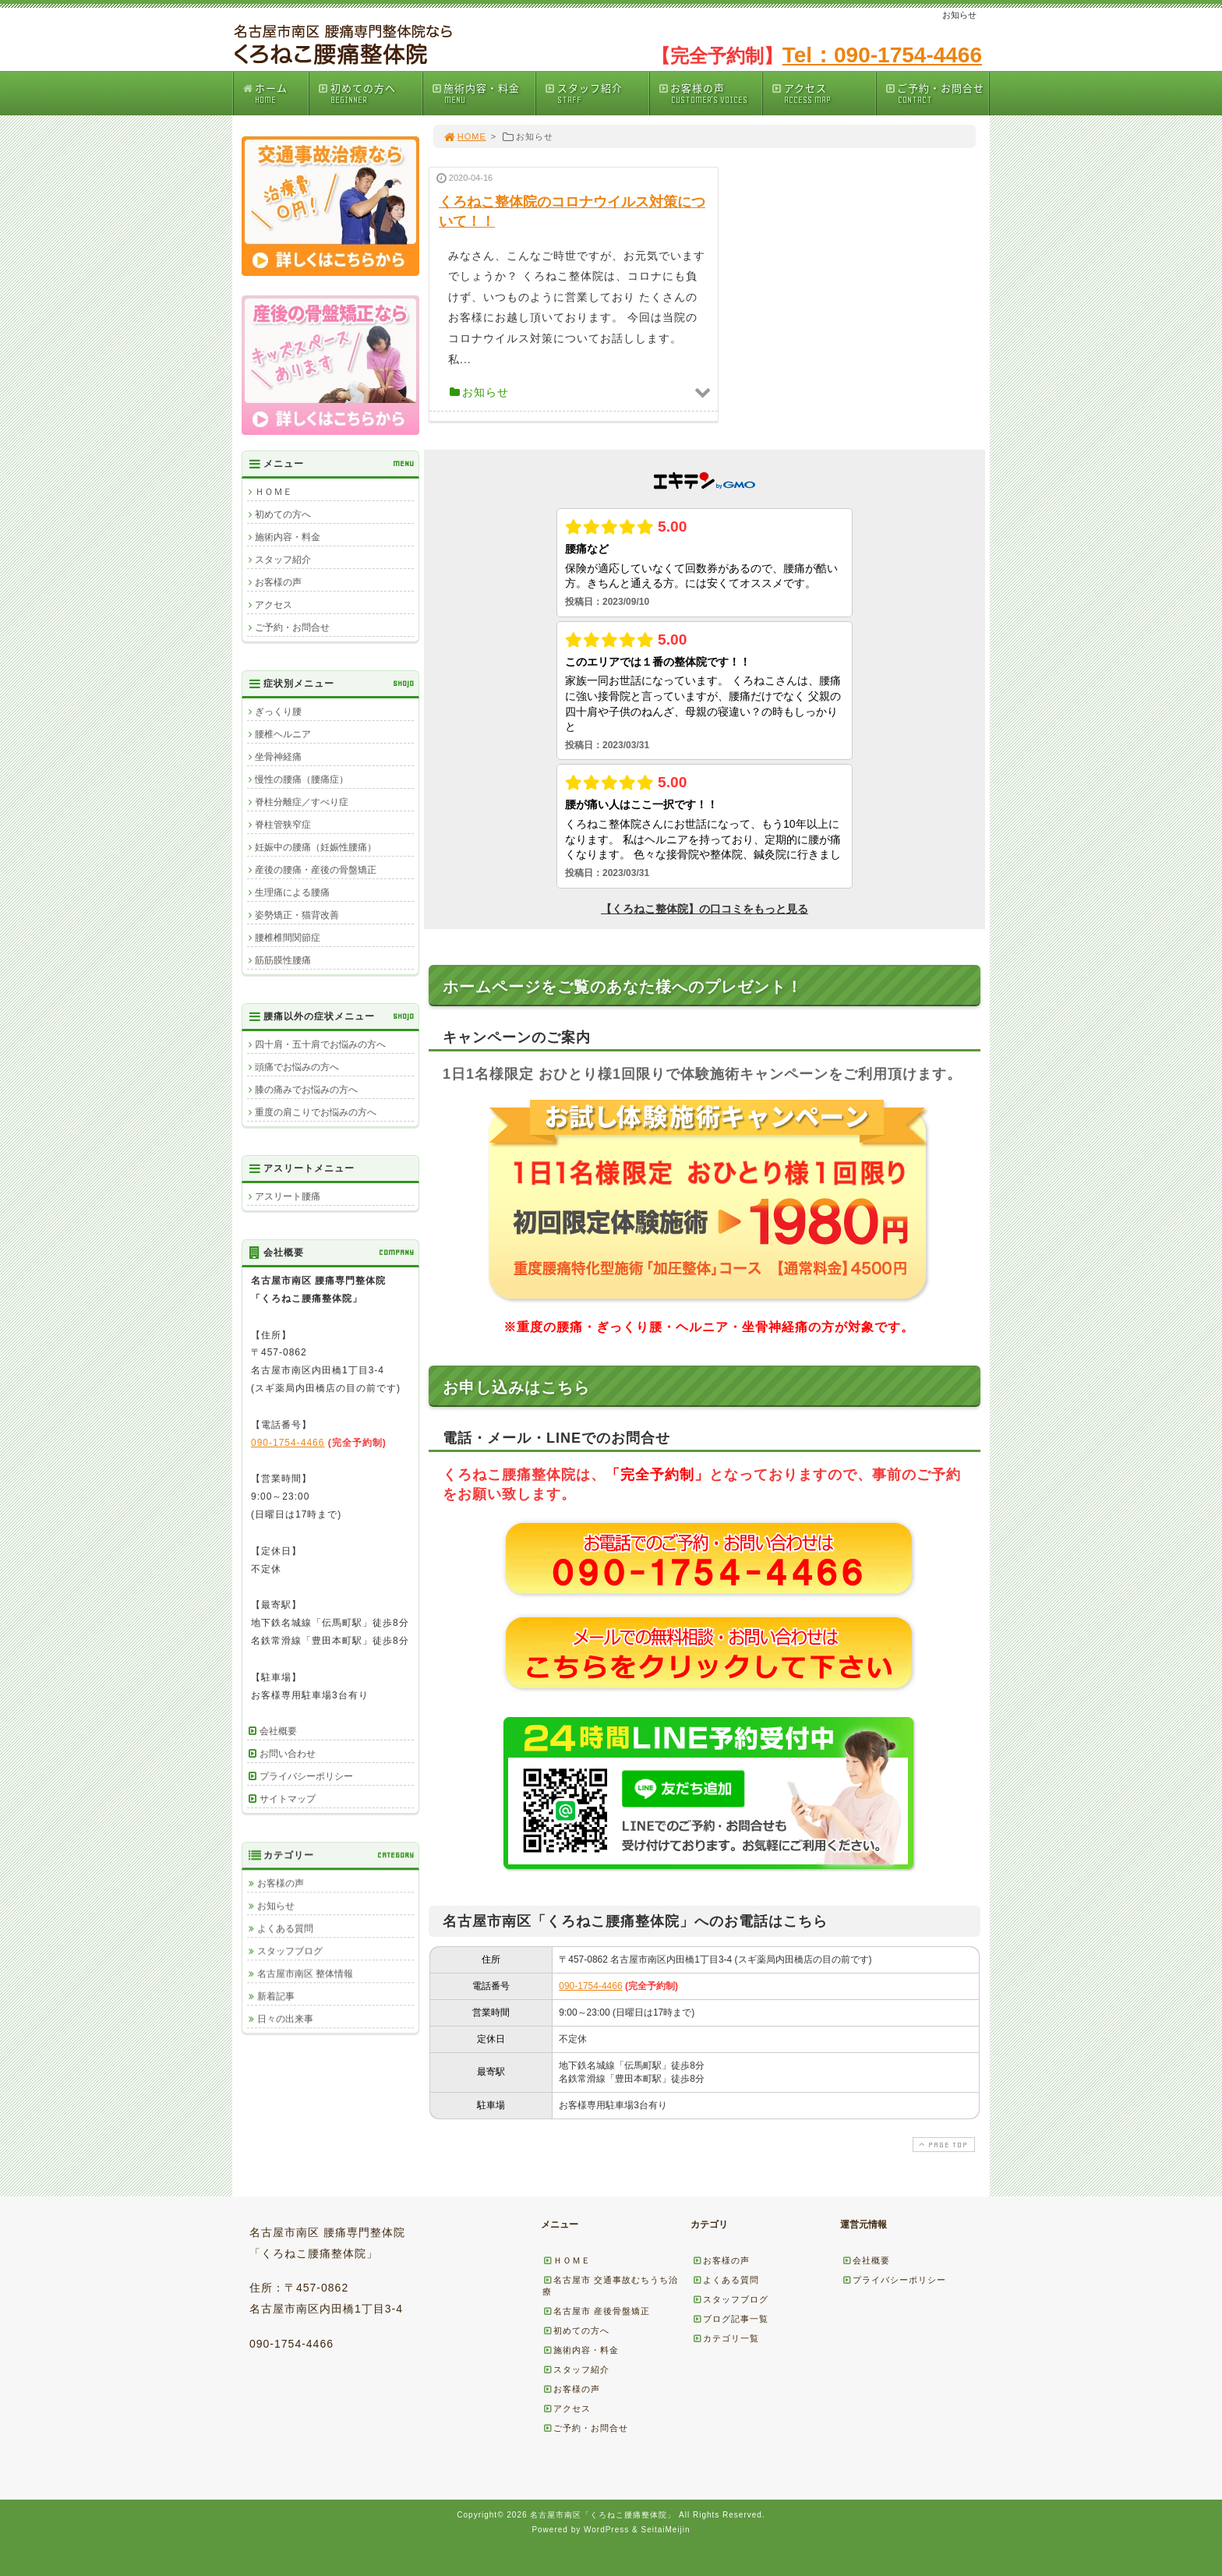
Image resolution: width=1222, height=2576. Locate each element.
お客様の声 (710, 93)
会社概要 (278, 1731)
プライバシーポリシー (306, 1776)
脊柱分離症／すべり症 (301, 802)
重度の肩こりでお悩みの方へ (315, 1112)
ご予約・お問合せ (937, 93)
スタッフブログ (290, 1950)
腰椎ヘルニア (283, 734)
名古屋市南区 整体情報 (305, 1973)
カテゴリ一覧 (725, 2338)
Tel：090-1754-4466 (882, 55)
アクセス (823, 93)
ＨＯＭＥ (273, 491)
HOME (464, 136)
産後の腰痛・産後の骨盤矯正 (315, 869)
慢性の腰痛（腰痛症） (301, 779)
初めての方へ (369, 93)
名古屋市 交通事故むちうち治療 (610, 2285)
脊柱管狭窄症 (283, 824)
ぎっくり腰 (278, 711)
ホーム (275, 93)
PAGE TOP (942, 2145)
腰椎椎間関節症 (287, 937)
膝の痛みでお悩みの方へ (306, 1089)
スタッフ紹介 (596, 93)
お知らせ (276, 1905)
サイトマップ (288, 1798)
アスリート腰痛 (287, 1196)
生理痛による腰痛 (292, 892)
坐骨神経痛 (278, 756)
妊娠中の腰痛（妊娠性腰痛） (315, 847)
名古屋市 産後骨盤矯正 (596, 2311)
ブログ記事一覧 (730, 2318)
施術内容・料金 (483, 93)
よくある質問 (285, 1928)
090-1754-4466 (590, 1986)
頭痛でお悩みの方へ (297, 1067)
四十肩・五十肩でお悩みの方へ (320, 1044)
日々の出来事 (285, 2018)
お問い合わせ (288, 1753)
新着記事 (276, 1996)
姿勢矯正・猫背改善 (297, 915)
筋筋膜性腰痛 (283, 960)
